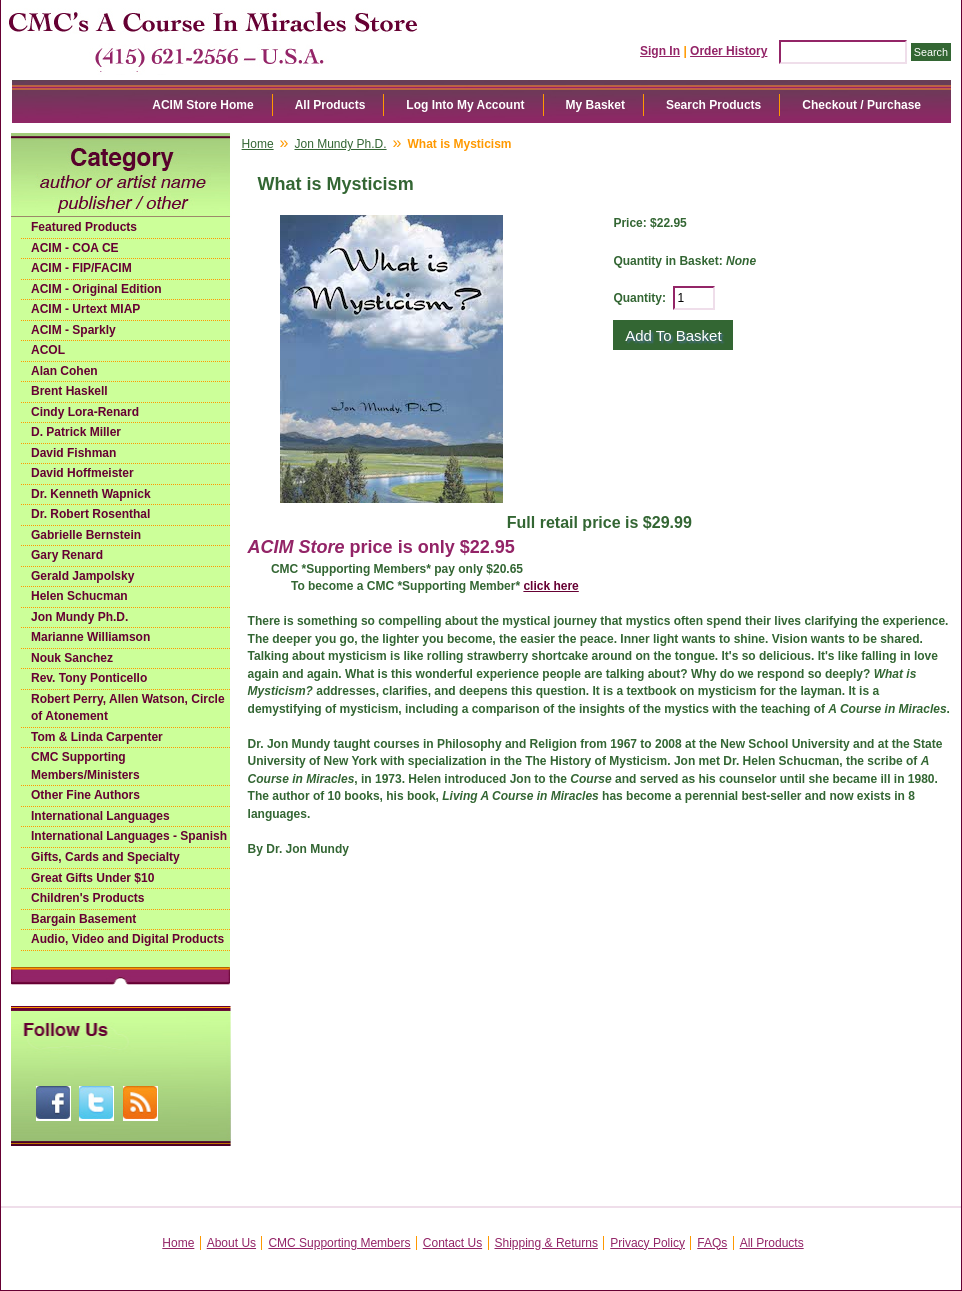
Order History (728, 51)
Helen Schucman (79, 596)
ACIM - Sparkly (73, 330)
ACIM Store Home (202, 105)
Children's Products (88, 898)
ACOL (48, 350)
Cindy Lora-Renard (85, 412)
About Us (231, 1243)
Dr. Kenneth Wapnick (91, 494)
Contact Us (452, 1243)
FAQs (712, 1243)
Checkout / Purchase (861, 105)
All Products (330, 105)
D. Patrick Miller (76, 432)
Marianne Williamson (90, 637)
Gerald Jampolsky (82, 576)
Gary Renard (67, 555)
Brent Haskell (69, 391)
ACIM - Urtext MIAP (85, 309)
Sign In (660, 51)
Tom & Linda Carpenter (97, 737)
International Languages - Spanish (129, 836)
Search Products (713, 105)
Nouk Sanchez (72, 658)
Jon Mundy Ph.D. (79, 617)
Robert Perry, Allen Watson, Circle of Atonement (128, 708)
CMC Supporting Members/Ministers (85, 766)
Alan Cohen (64, 371)
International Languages (100, 816)
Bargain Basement (83, 919)
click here (550, 586)
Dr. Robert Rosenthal (90, 514)
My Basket (595, 105)
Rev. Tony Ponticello (89, 678)
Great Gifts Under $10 (92, 878)
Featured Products (84, 227)
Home (258, 144)
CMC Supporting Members (339, 1243)
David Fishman (73, 453)
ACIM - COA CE (75, 248)
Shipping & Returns (546, 1243)
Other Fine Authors (85, 795)
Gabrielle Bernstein (86, 535)
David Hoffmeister (82, 473)
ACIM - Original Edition (96, 289)
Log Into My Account (465, 105)
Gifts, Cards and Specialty (105, 857)
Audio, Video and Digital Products (127, 939)
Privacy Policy (647, 1243)
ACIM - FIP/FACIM (81, 268)
